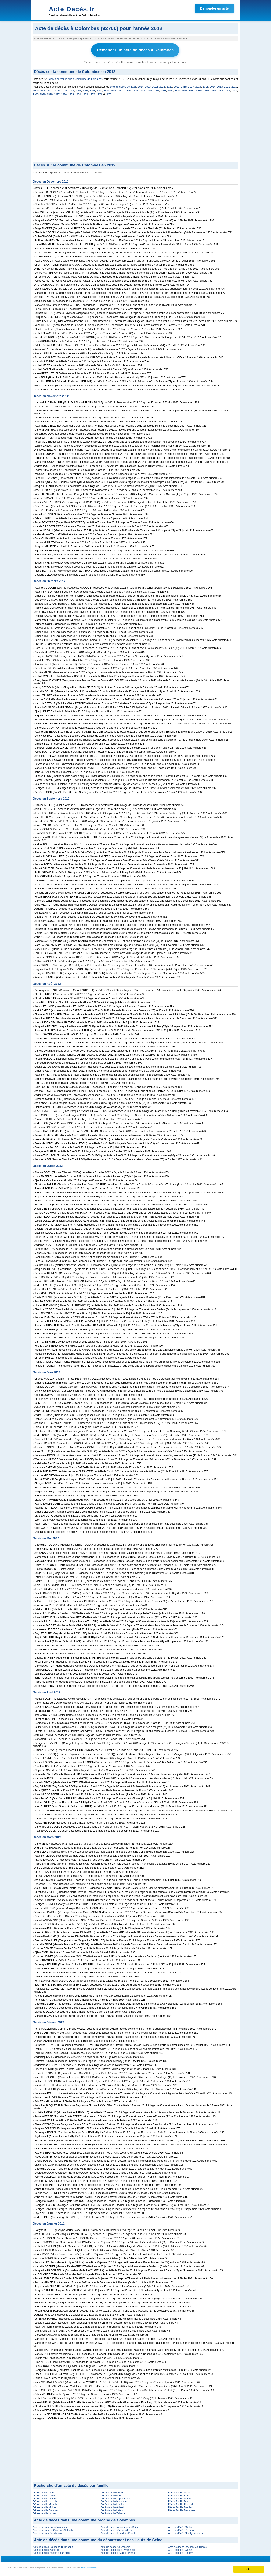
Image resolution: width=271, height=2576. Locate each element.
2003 (78, 88)
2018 (184, 85)
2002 (85, 88)
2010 (234, 85)
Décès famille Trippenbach (115, 2496)
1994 (142, 88)
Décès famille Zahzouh (113, 2511)
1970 (108, 92)
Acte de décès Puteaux (181, 2528)
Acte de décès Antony (180, 2551)
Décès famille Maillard (112, 2502)
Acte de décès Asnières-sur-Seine (119, 2525)
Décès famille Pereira (180, 2496)
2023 (148, 85)
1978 (50, 92)
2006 (57, 88)
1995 (135, 88)
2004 (71, 88)
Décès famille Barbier (180, 2505)
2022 (155, 85)
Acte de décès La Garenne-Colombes (54, 2528)
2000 (99, 88)
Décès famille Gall (110, 2493)
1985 (206, 88)
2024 (141, 85)
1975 (71, 92)
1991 (163, 88)
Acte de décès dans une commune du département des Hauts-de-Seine (98, 2538)
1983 (220, 88)
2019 (177, 85)
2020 (169, 85)
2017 (191, 85)
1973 (85, 92)
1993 (149, 88)
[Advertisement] (135, 128)
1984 (213, 88)
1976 (64, 92)
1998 (114, 88)
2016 (198, 85)
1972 (92, 92)
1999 (106, 88)
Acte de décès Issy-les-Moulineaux (187, 2545)
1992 (156, 88)
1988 (185, 88)
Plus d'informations (142, 2569)
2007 (50, 88)
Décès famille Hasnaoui (113, 2499)
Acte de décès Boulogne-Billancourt (53, 2545)
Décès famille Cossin (112, 2490)
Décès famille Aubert (112, 2505)
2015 (205, 85)
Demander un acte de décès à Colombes (135, 49)
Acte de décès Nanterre (46, 2548)
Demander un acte (214, 8)
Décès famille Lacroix (45, 2499)
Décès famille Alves (44, 2490)
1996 (128, 88)
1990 (170, 88)
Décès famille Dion (178, 2499)
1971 (99, 92)
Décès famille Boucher (45, 2508)
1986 (199, 88)
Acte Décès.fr (72, 9)
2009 (36, 88)
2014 (213, 85)
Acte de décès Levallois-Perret (117, 2531)
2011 (227, 85)
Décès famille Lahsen (45, 2511)
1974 (78, 92)
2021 (162, 85)
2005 (64, 88)
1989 (177, 88)
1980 (36, 92)
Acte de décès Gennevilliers (116, 2528)
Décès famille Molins (44, 2505)
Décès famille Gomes (45, 2496)
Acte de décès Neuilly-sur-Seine (186, 2531)
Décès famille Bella (179, 2493)
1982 (227, 88)
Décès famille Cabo (44, 2493)
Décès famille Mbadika (45, 2502)
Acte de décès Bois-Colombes (50, 2525)
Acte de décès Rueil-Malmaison (118, 2548)
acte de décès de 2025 (123, 85)
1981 (234, 88)
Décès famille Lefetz (111, 2508)
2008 (43, 88)
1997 (121, 88)
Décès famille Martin (179, 2490)
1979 (43, 92)
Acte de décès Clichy (180, 2525)
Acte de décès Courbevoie (48, 2531)
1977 (57, 92)
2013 (220, 85)
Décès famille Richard (180, 2502)
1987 (192, 88)
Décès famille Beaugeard (182, 2508)
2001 (92, 88)
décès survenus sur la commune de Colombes (75, 77)
